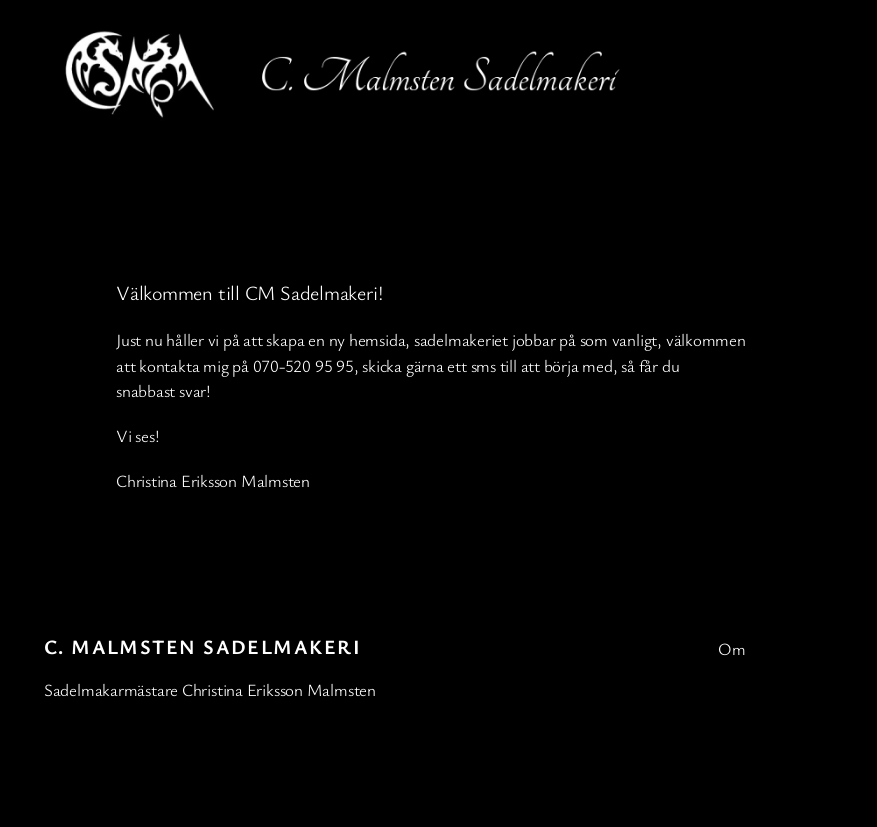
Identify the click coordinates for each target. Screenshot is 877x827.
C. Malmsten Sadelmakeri (202, 646)
